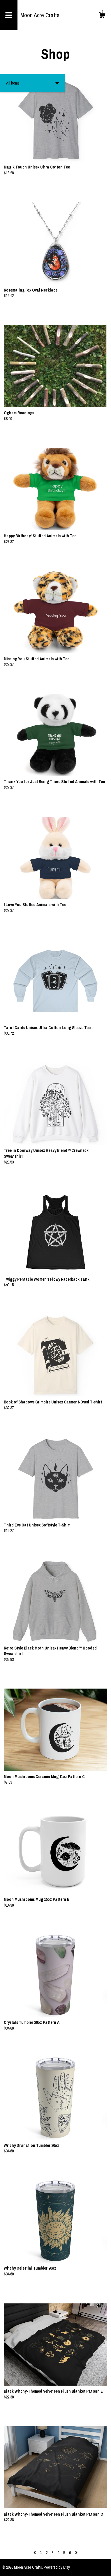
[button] (32, 83)
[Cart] (102, 16)
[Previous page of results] (35, 2553)
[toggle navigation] (8, 15)
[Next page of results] (76, 2553)
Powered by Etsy (57, 2567)
